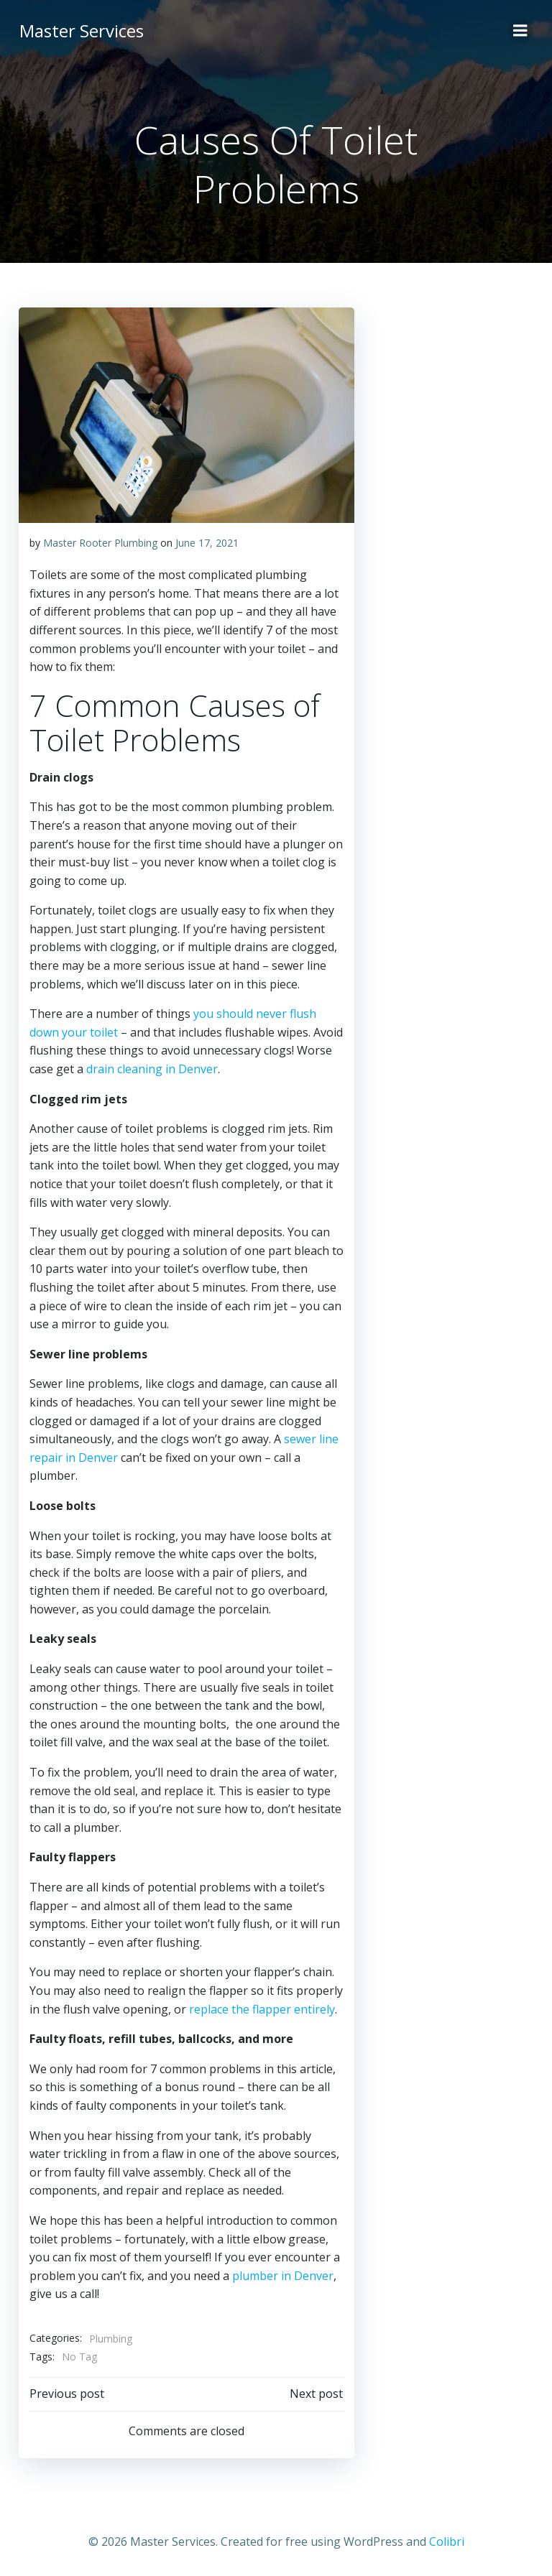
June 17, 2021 (205, 541)
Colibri (446, 2538)
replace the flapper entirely (261, 2008)
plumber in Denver (281, 2274)
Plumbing (109, 2337)
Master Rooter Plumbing (99, 541)
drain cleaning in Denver (150, 1068)
